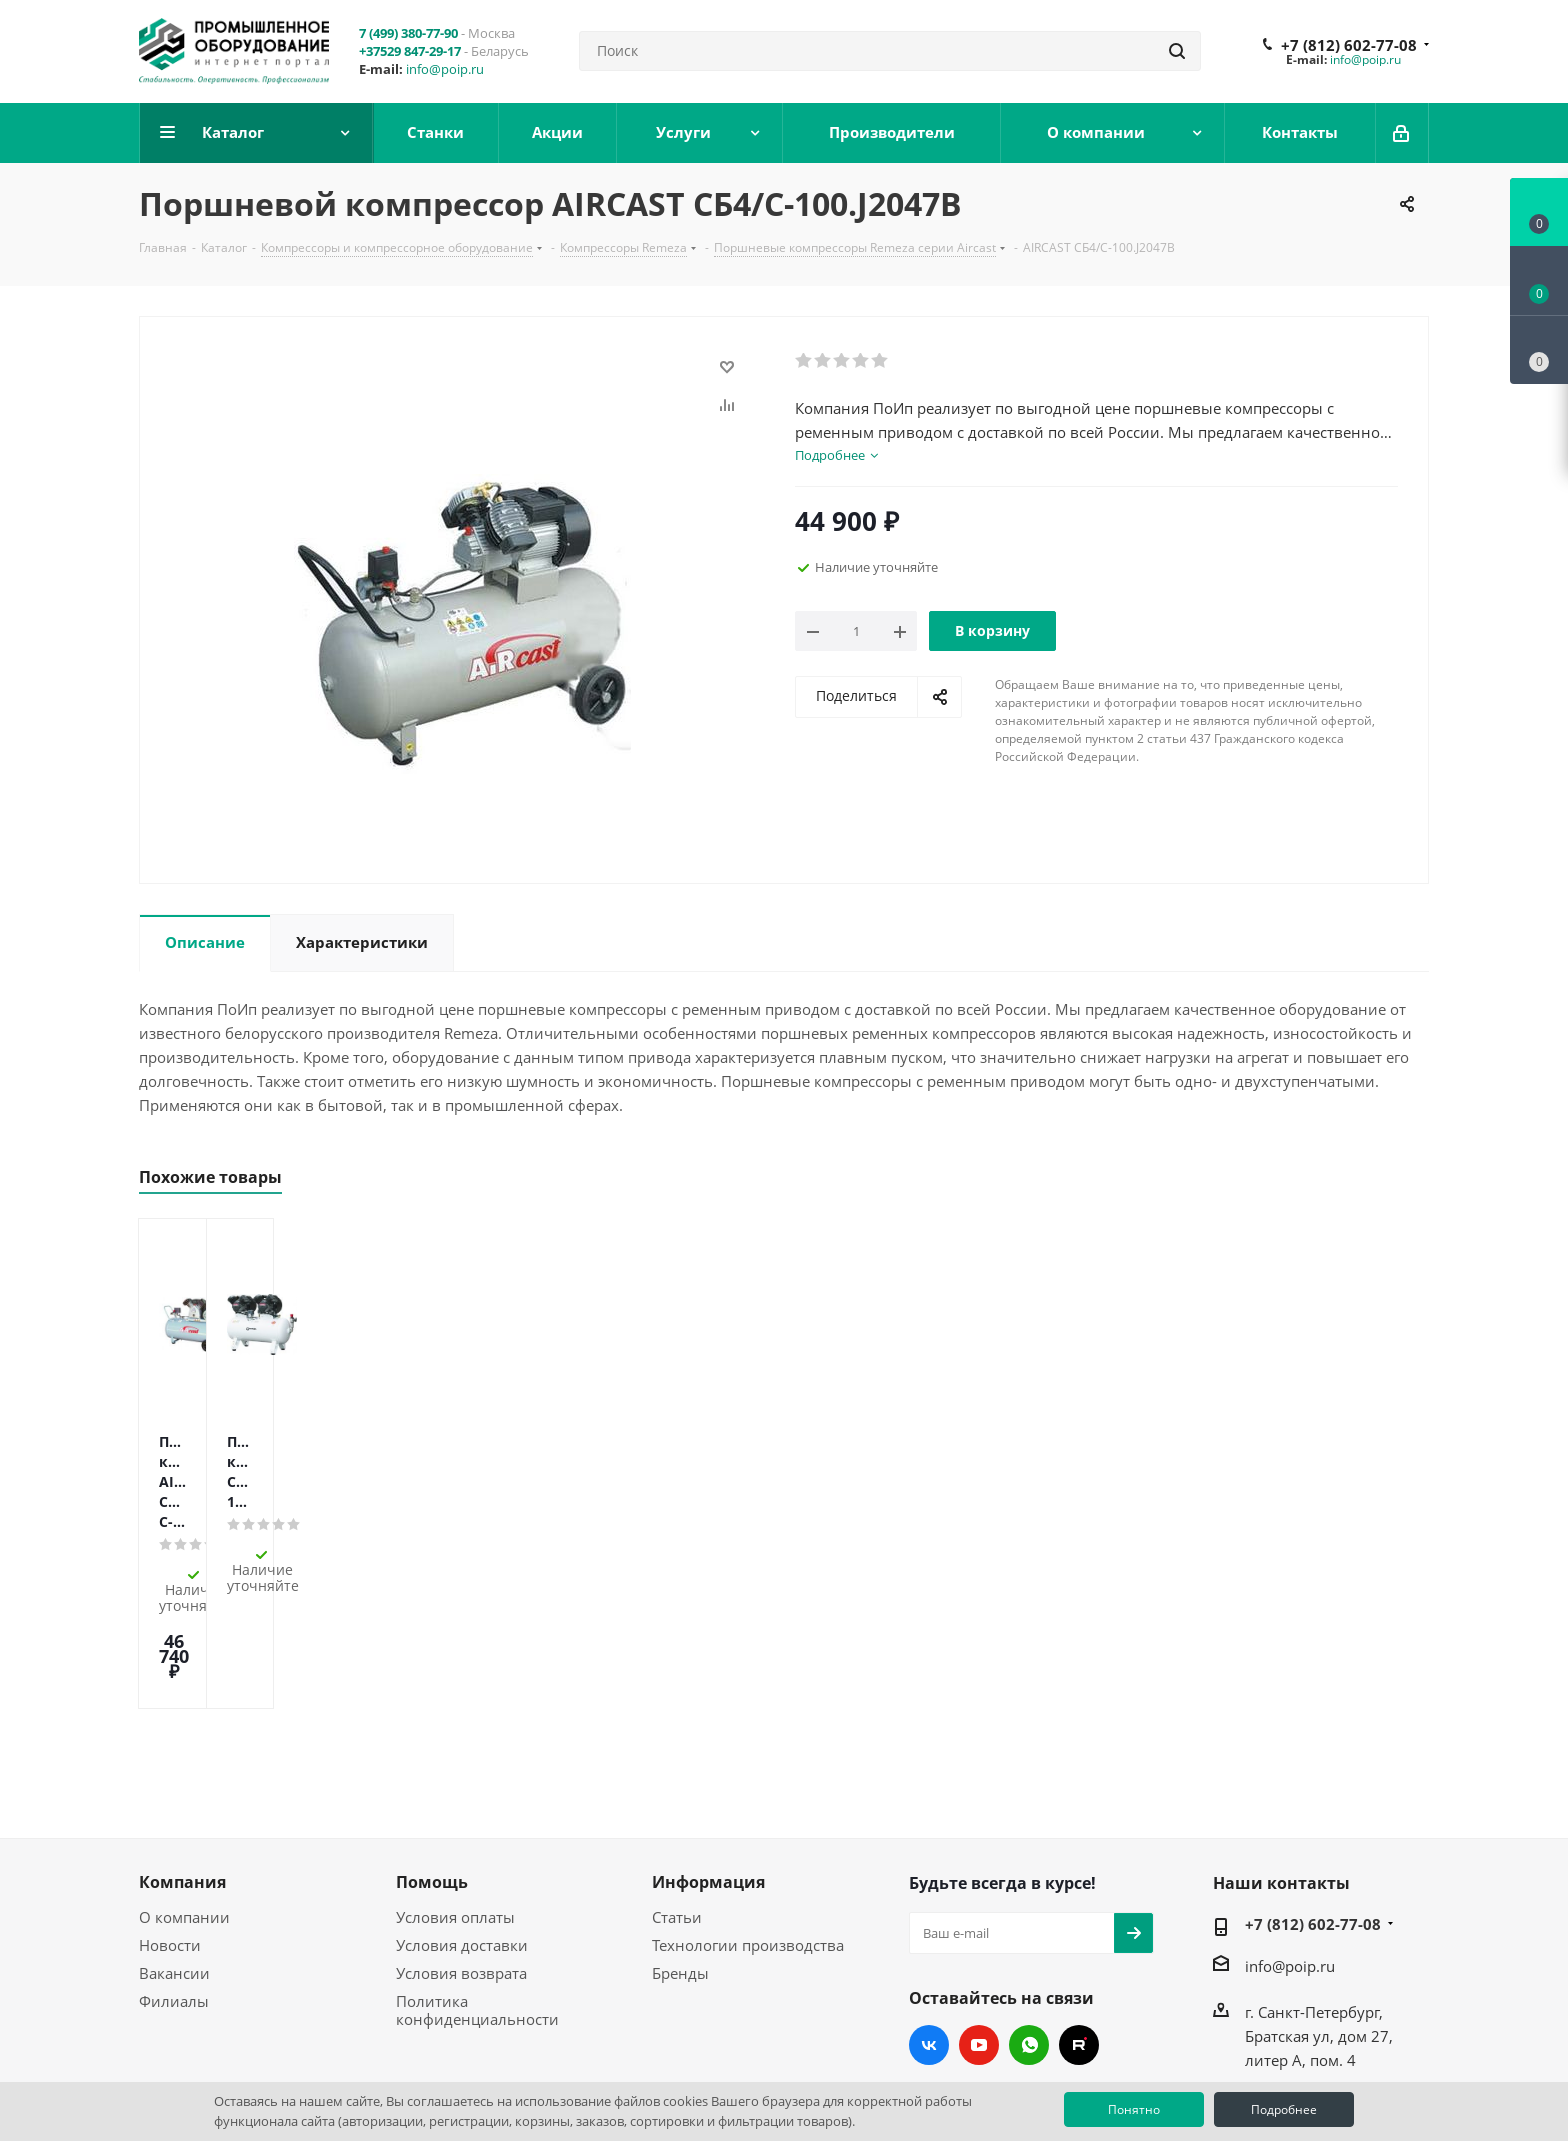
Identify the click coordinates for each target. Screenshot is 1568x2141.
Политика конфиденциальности (477, 1889)
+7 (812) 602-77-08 (1349, 45)
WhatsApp (1029, 1924)
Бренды (680, 1852)
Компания (182, 1761)
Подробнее (1284, 2109)
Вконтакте (929, 1924)
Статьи (677, 1796)
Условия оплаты (455, 1796)
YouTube (979, 1924)
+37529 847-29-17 (410, 51)
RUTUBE (1079, 1924)
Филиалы (174, 1880)
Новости (170, 1824)
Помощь (432, 1761)
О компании (184, 1796)
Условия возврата (461, 1852)
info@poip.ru (445, 69)
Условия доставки (462, 1824)
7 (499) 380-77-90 (408, 33)
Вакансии (174, 1852)
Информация (708, 1761)
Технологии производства (748, 1824)
